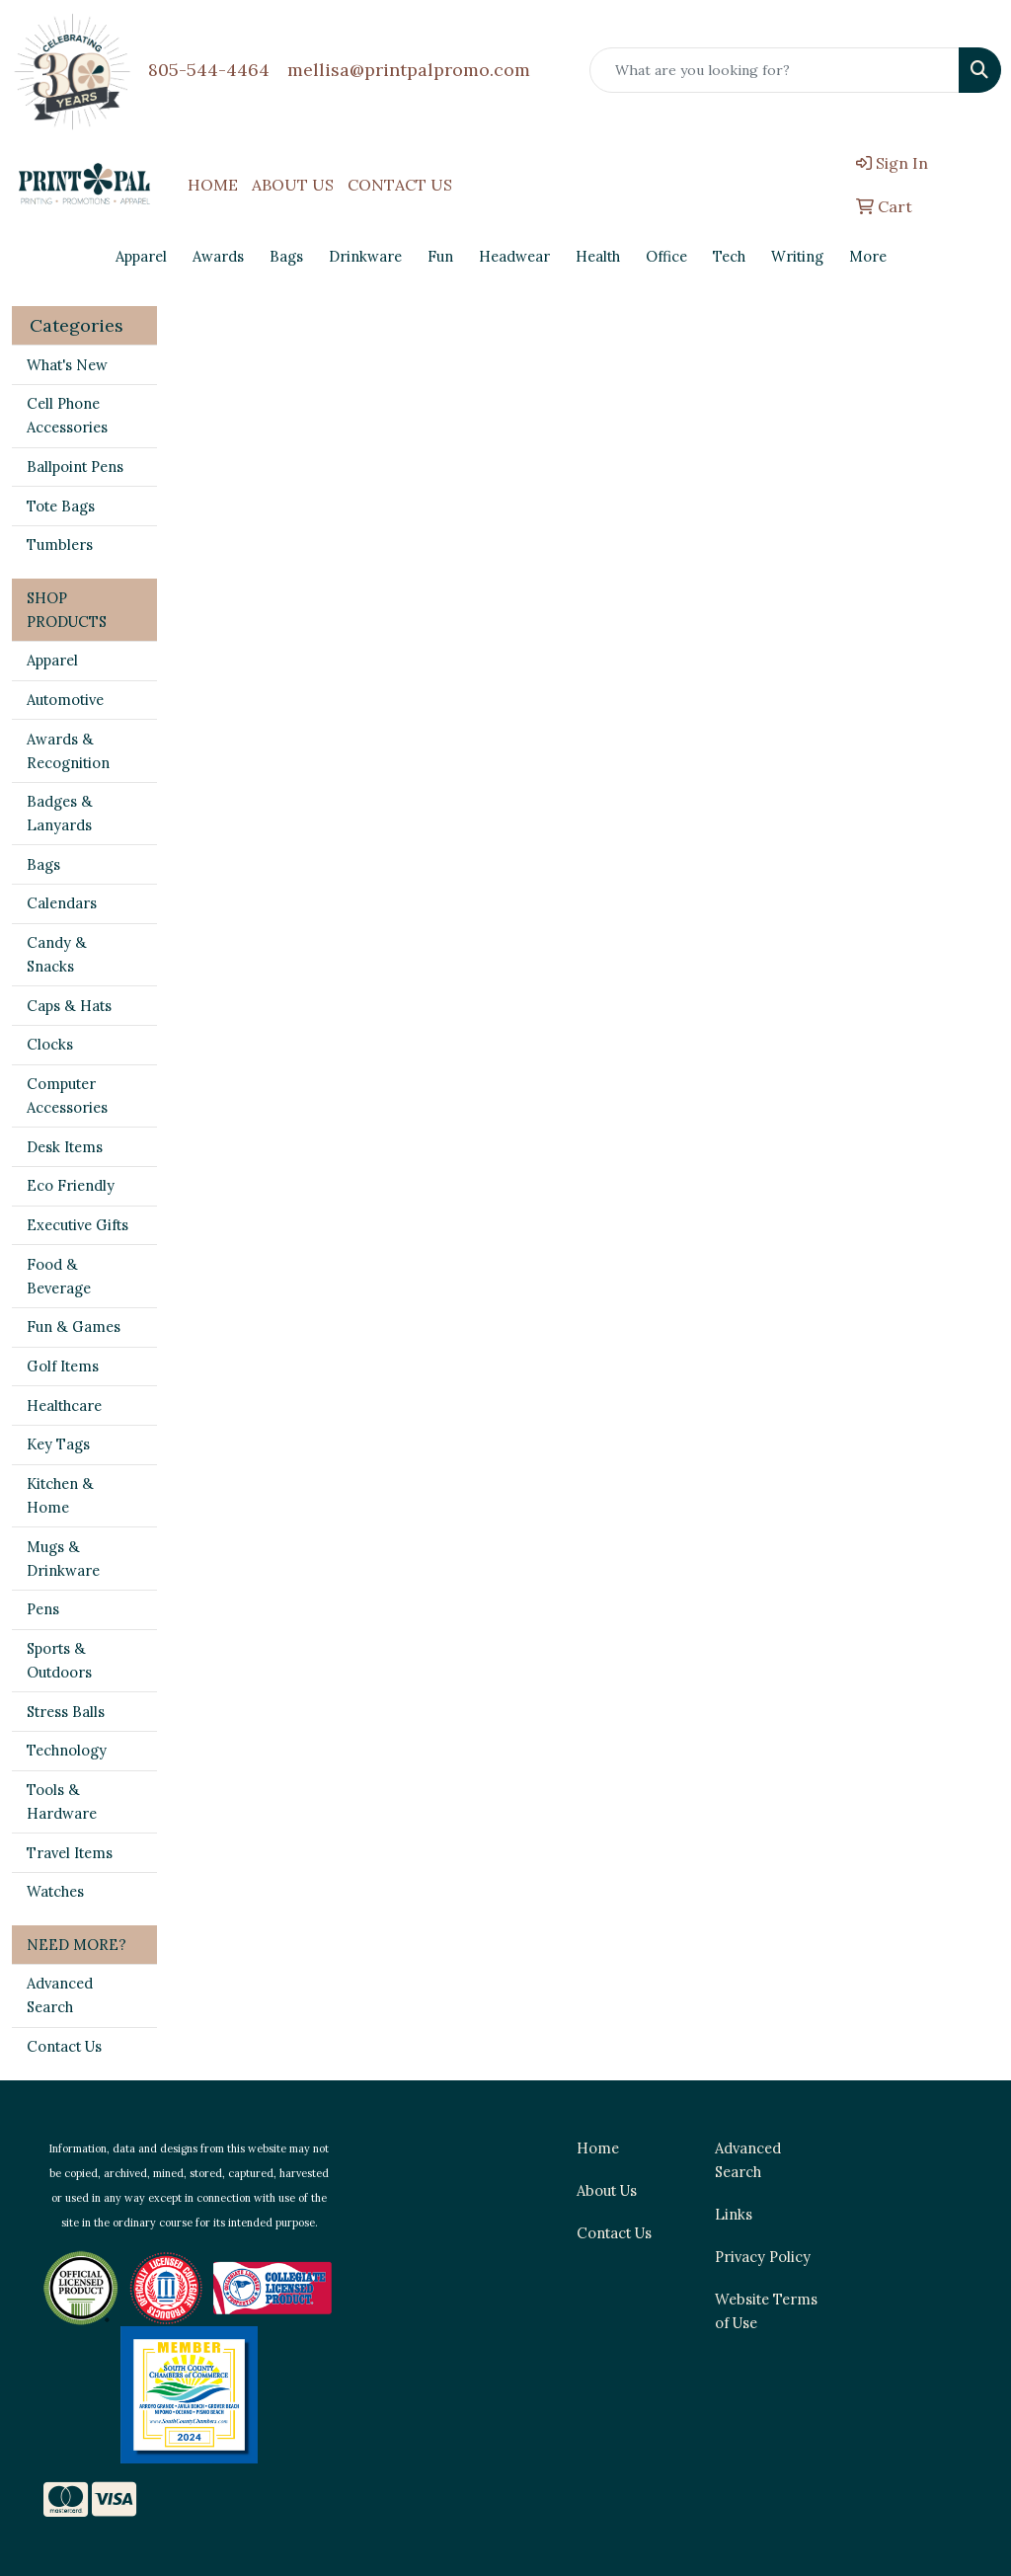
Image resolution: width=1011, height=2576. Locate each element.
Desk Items (65, 1146)
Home (598, 2148)
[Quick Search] (774, 70)
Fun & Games (73, 1326)
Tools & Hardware (62, 1801)
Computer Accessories (67, 1095)
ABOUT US (293, 185)
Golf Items (63, 1366)
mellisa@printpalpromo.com (408, 69)
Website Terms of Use (766, 2311)
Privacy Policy (763, 2256)
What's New (67, 364)
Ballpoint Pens (75, 466)
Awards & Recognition (68, 751)
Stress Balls (66, 1711)
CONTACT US (400, 185)
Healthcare (64, 1405)
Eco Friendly (71, 1185)
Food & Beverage (59, 1276)
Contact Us (64, 2046)
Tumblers (60, 544)
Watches (55, 1891)
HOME (213, 185)
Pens (43, 1609)
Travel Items (70, 1852)
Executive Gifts (77, 1224)
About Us (607, 2190)
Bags (43, 864)
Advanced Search (60, 1995)
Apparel (52, 660)
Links (733, 2214)
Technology (67, 1750)
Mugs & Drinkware (63, 1558)
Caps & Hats (69, 1005)
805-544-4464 (209, 69)
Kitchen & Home (60, 1495)
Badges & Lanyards (60, 813)
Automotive (65, 699)
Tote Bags (61, 506)
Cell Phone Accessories (67, 415)
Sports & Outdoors (59, 1660)
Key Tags (58, 1444)
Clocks (50, 1044)
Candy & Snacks (57, 954)
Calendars (62, 903)
